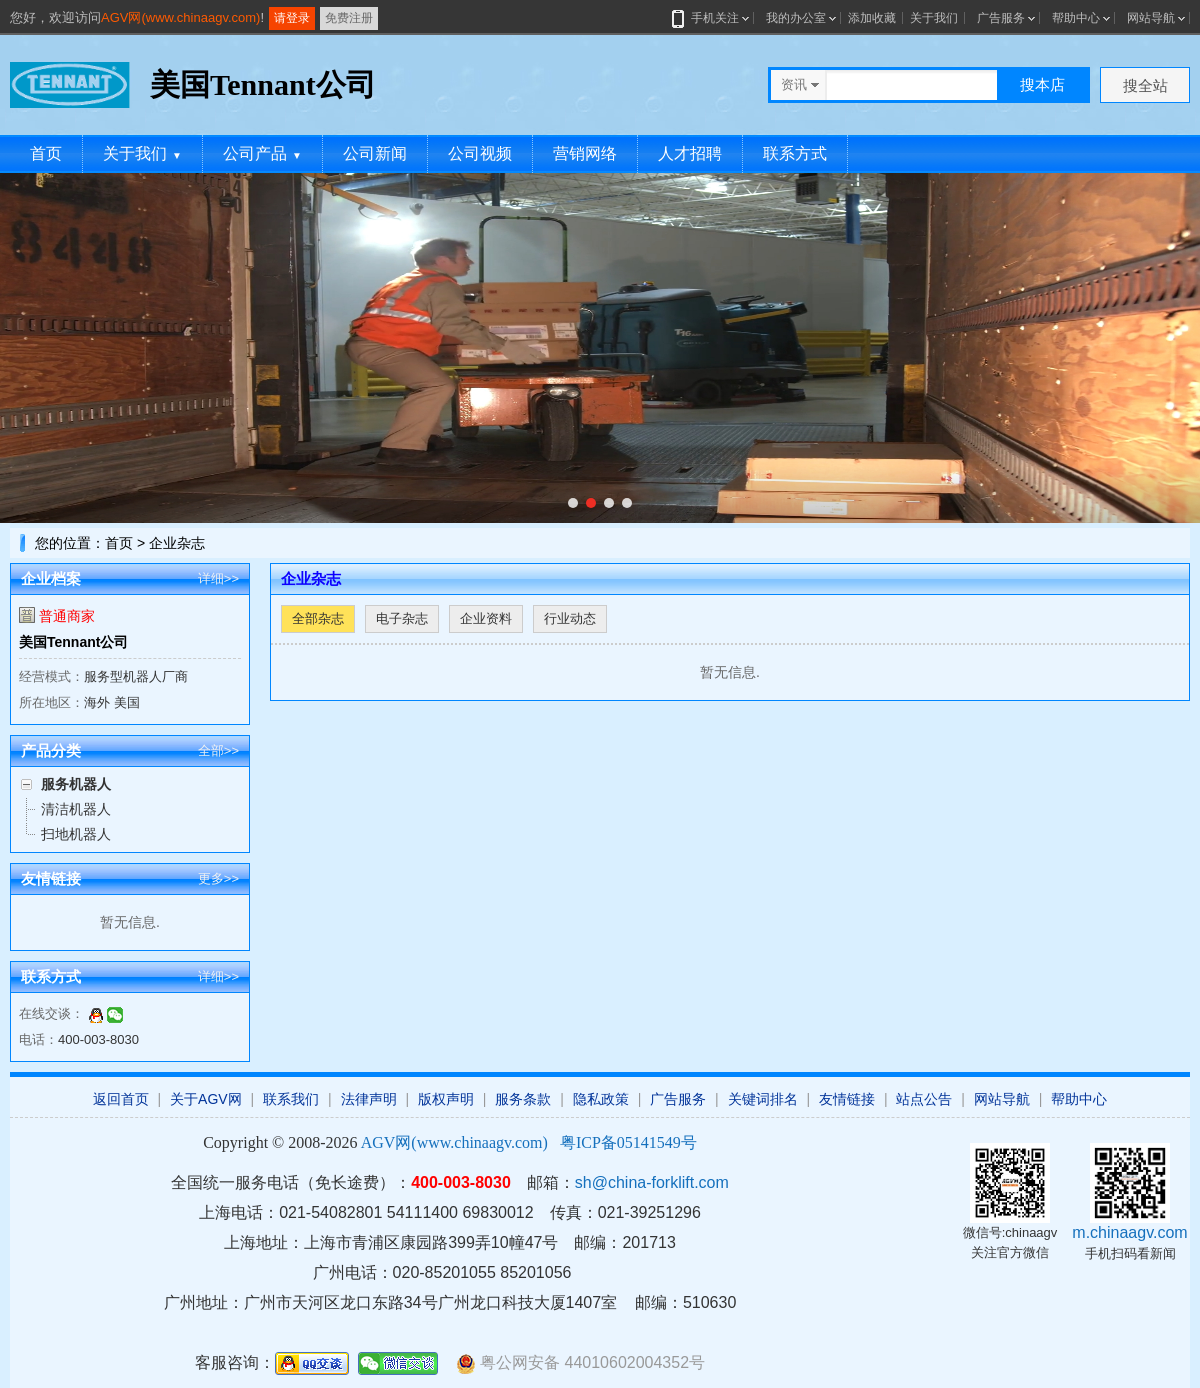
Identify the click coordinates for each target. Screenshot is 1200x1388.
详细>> (218, 578)
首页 (46, 153)
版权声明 (446, 1099)
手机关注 (711, 18)
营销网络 (585, 153)
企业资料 (486, 618)
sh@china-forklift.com (652, 1182)
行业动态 (570, 618)
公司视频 (480, 153)
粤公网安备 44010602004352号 (580, 1363)
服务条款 (523, 1099)
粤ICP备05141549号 (628, 1142)
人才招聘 (690, 153)
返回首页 (121, 1099)
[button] (573, 503)
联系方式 (795, 153)
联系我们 (291, 1099)
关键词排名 (763, 1099)
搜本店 (1042, 84)
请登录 (292, 18)
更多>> (218, 878)
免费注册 (349, 18)
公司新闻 (375, 153)
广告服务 (1001, 18)
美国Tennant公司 (73, 642)
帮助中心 (1076, 18)
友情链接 (847, 1099)
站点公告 (924, 1099)
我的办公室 (796, 18)
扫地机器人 (76, 834)
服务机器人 (76, 784)
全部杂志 (318, 618)
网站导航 (1151, 18)
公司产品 (262, 153)
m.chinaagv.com (1129, 1232)
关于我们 (934, 18)
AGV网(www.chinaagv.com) (180, 17)
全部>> (218, 750)
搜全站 (1145, 85)
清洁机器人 (76, 809)
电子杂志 (402, 618)
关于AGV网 (206, 1099)
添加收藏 (872, 18)
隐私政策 (601, 1099)
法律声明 (369, 1099)
